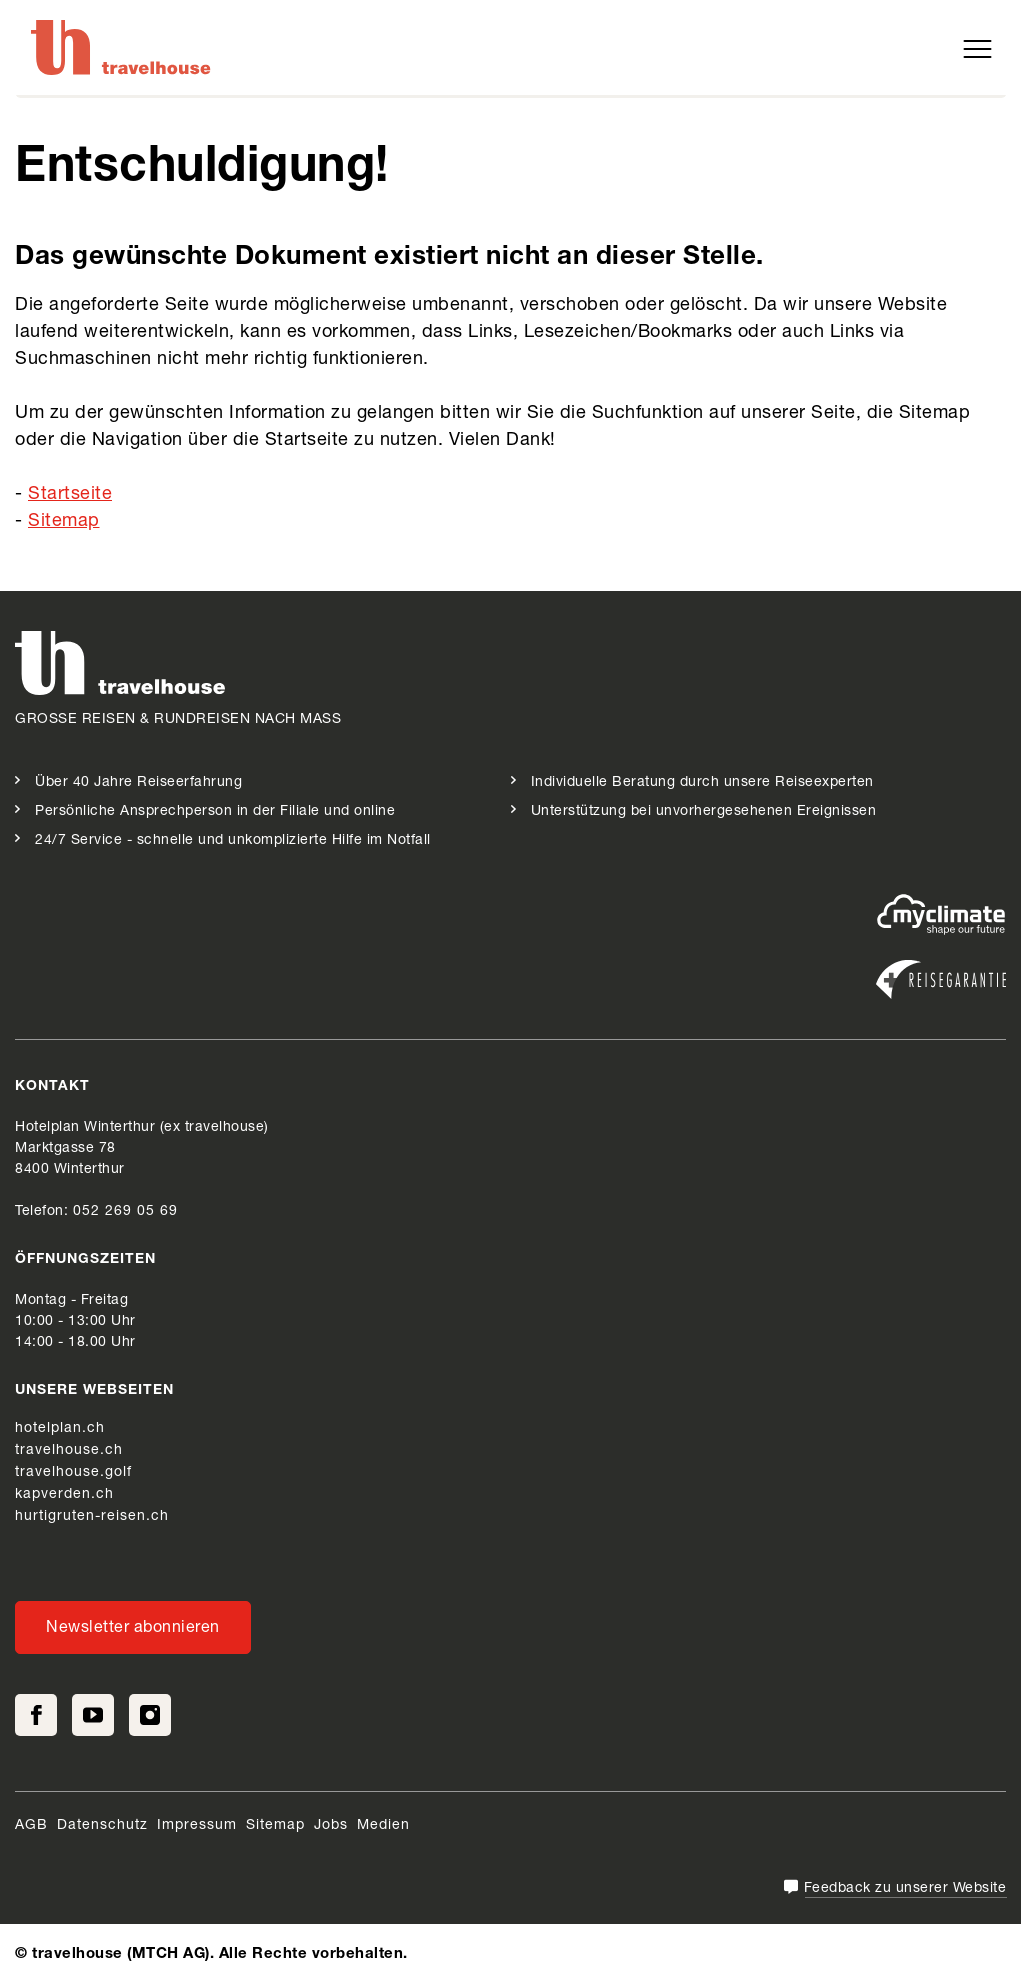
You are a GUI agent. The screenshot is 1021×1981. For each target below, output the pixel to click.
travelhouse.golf (73, 1473)
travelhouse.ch (69, 1451)
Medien (383, 1826)
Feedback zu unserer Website (905, 1889)
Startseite (70, 495)
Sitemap (64, 522)
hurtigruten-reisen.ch (92, 1517)
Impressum (197, 1826)
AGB (31, 1826)
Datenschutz (102, 1826)
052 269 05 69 (125, 1212)
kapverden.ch (64, 1495)
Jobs (331, 1826)
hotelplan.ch (60, 1429)
